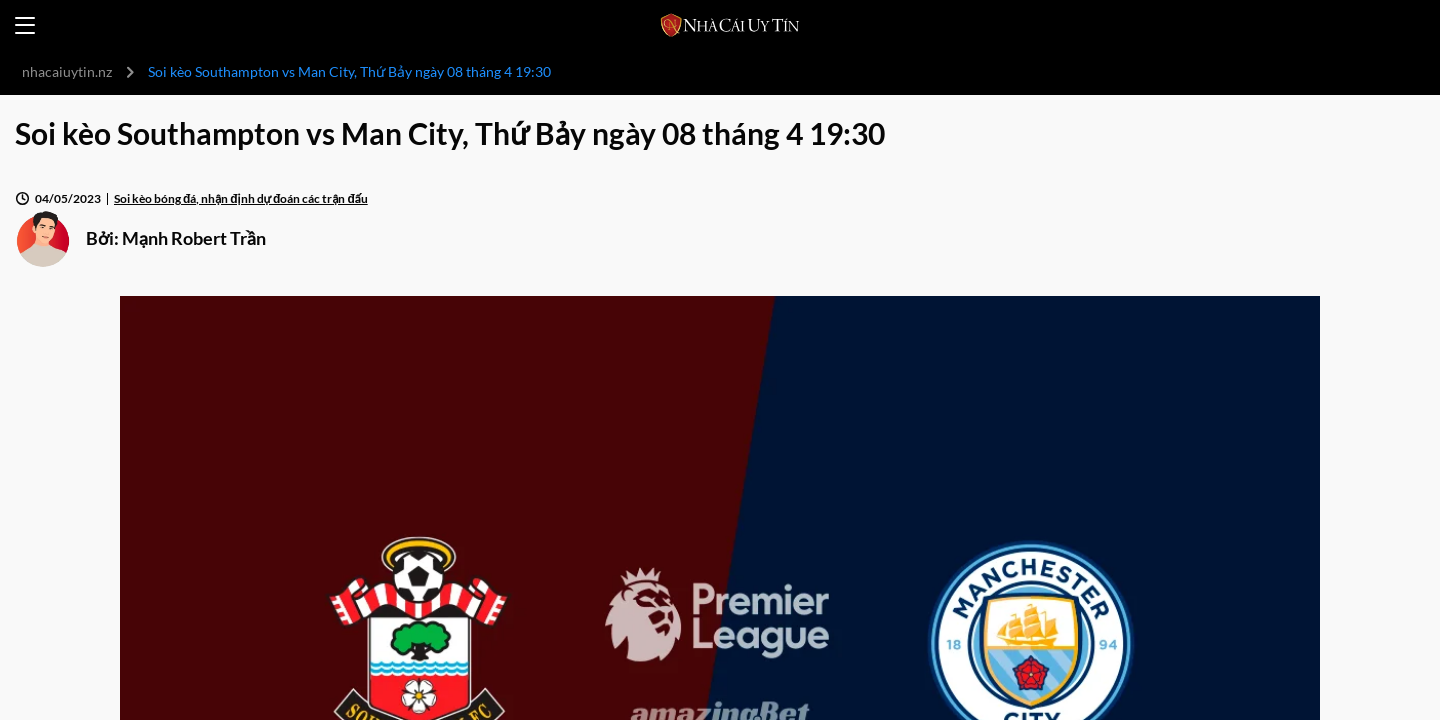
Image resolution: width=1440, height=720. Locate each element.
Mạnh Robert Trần (194, 238)
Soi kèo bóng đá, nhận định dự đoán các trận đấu (241, 198)
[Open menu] (25, 25)
